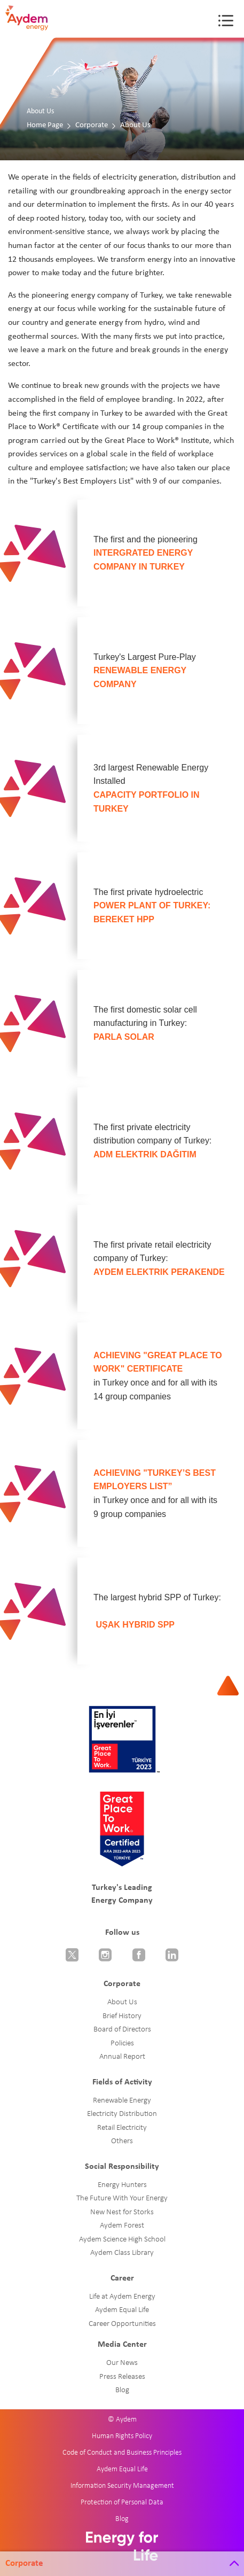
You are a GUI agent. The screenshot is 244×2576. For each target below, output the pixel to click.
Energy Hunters (122, 2185)
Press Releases (122, 2377)
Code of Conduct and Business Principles (122, 2453)
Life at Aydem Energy (122, 2297)
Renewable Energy (122, 2101)
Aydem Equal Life (122, 2310)
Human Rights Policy (122, 2436)
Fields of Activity (122, 2082)
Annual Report (122, 2057)
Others (122, 2141)
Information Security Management (122, 2486)
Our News (122, 2363)
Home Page (45, 125)
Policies (122, 2044)
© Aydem (122, 2420)
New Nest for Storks (122, 2212)
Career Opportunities (122, 2324)
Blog (122, 2390)
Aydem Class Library (122, 2253)
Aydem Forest (122, 2226)
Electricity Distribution (122, 2114)
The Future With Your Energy (122, 2198)
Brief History (122, 2016)
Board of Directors (122, 2030)
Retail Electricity (122, 2128)
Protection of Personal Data (122, 2503)
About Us (122, 2002)
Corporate (91, 125)
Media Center (122, 2344)
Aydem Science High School (122, 2240)
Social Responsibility (122, 2166)
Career (122, 2278)
